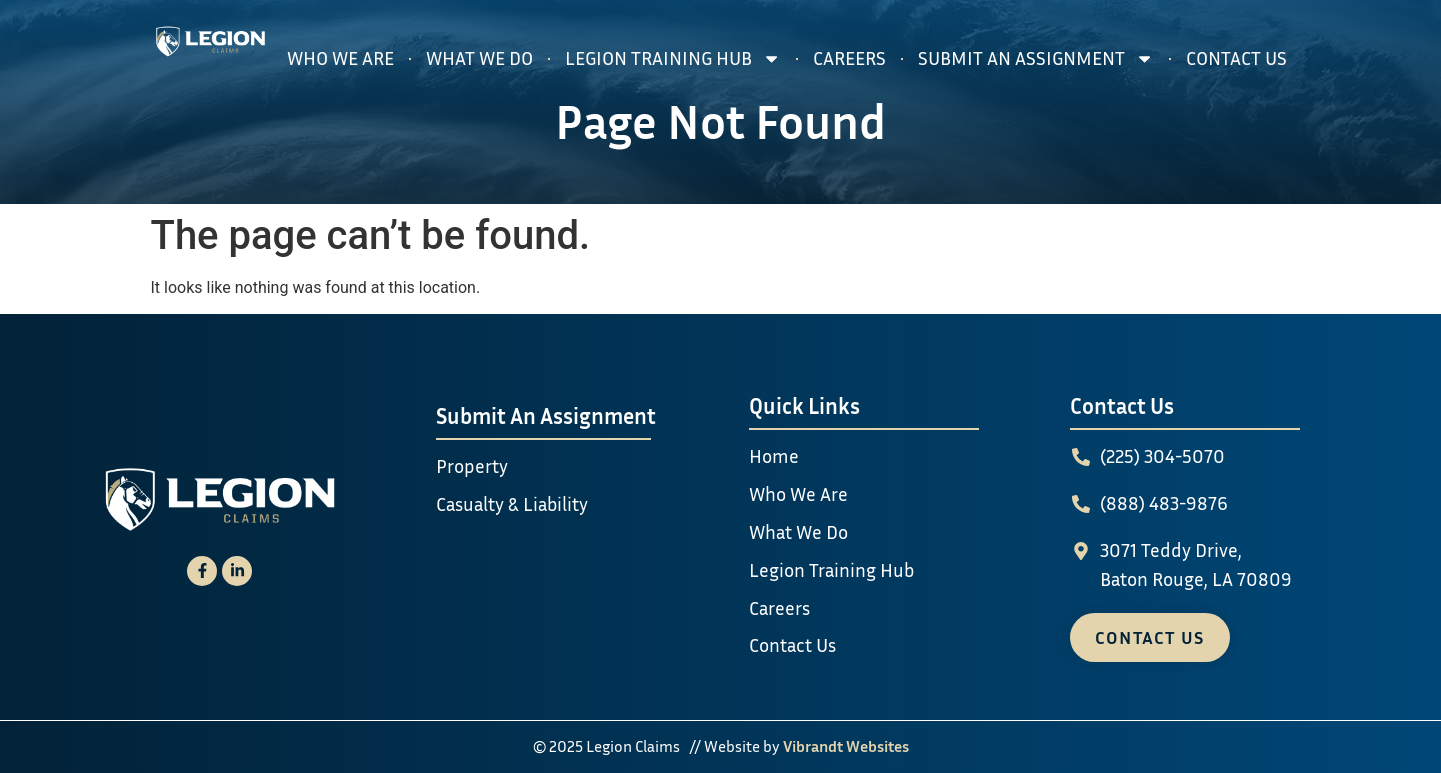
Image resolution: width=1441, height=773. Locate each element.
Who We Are (340, 57)
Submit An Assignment (1036, 58)
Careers (849, 57)
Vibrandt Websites (846, 746)
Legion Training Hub (673, 58)
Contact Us (1236, 57)
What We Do (479, 57)
